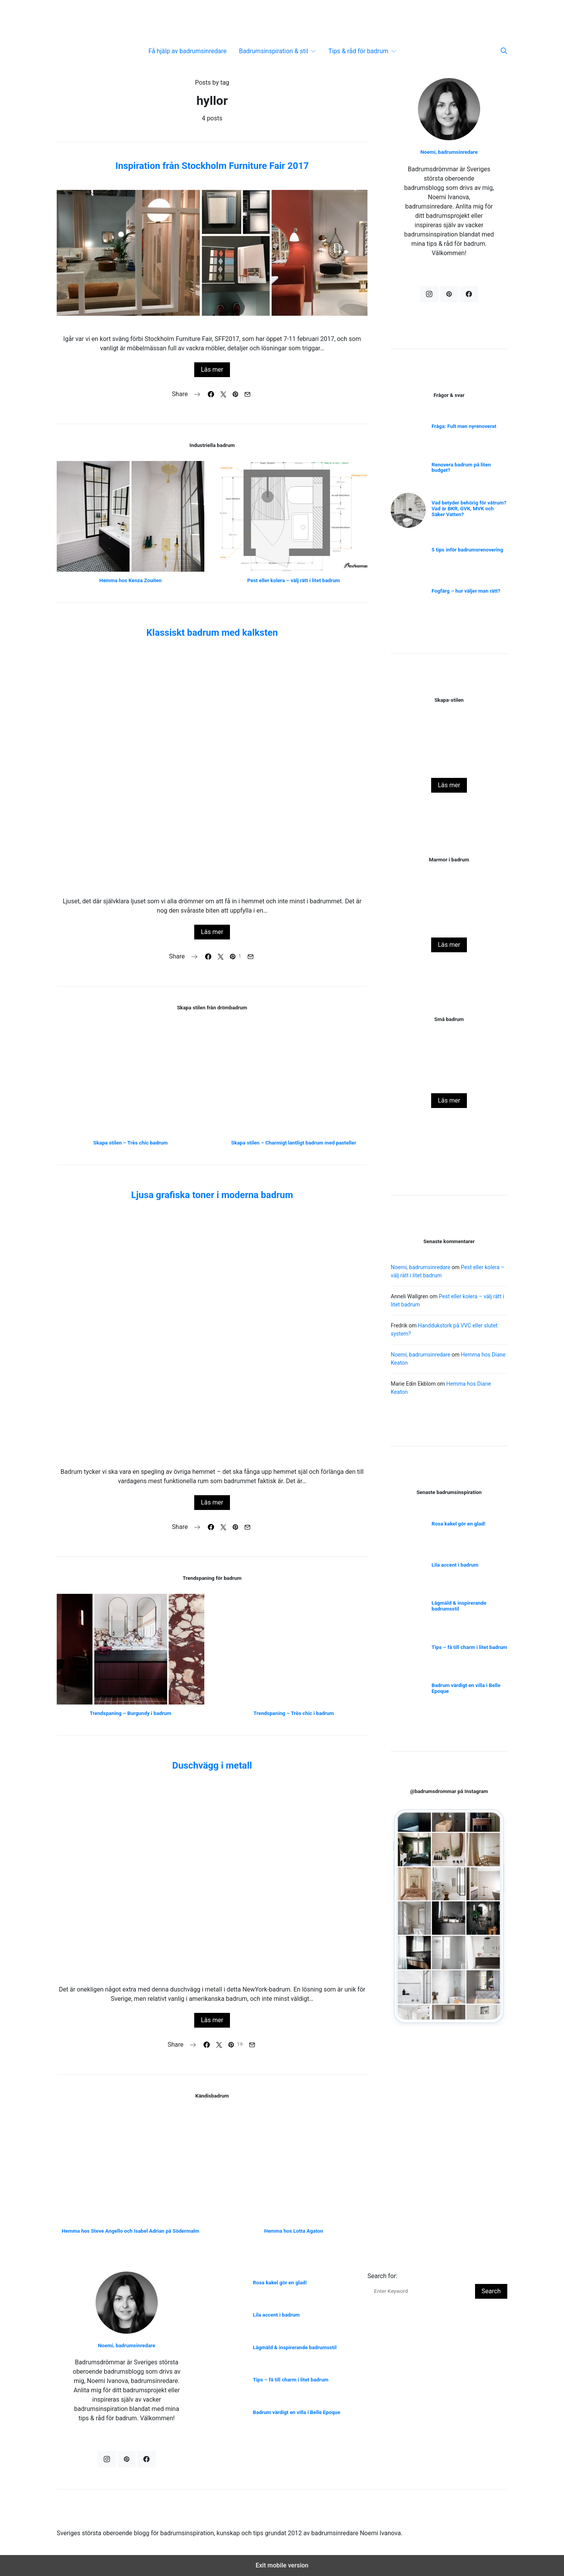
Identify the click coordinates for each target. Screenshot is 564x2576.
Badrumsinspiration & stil (273, 51)
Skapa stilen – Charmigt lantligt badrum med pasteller (293, 1143)
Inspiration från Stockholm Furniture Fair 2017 (212, 165)
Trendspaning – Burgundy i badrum (130, 1713)
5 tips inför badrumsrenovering (467, 550)
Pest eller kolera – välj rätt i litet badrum (293, 580)
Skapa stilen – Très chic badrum (130, 1143)
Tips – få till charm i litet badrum (469, 1647)
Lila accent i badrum (455, 1565)
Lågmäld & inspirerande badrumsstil (459, 1606)
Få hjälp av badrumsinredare (187, 51)
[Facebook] (469, 294)
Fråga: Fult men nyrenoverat (464, 426)
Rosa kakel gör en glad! (449, 1082)
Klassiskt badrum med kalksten (212, 632)
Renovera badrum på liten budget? (461, 467)
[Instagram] (429, 294)
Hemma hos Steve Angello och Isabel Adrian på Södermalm (130, 2231)
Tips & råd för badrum (358, 51)
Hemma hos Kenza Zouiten (130, 580)
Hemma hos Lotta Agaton (293, 2231)
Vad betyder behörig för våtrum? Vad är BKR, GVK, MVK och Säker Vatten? (469, 508)
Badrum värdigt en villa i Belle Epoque (466, 1688)
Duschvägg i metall (212, 1765)
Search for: (382, 2276)
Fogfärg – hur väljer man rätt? (466, 591)
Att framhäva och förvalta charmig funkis (449, 763)
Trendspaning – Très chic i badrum (294, 1713)
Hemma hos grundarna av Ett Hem (449, 923)
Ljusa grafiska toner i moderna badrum (212, 1195)
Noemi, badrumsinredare (449, 152)
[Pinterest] (449, 294)
